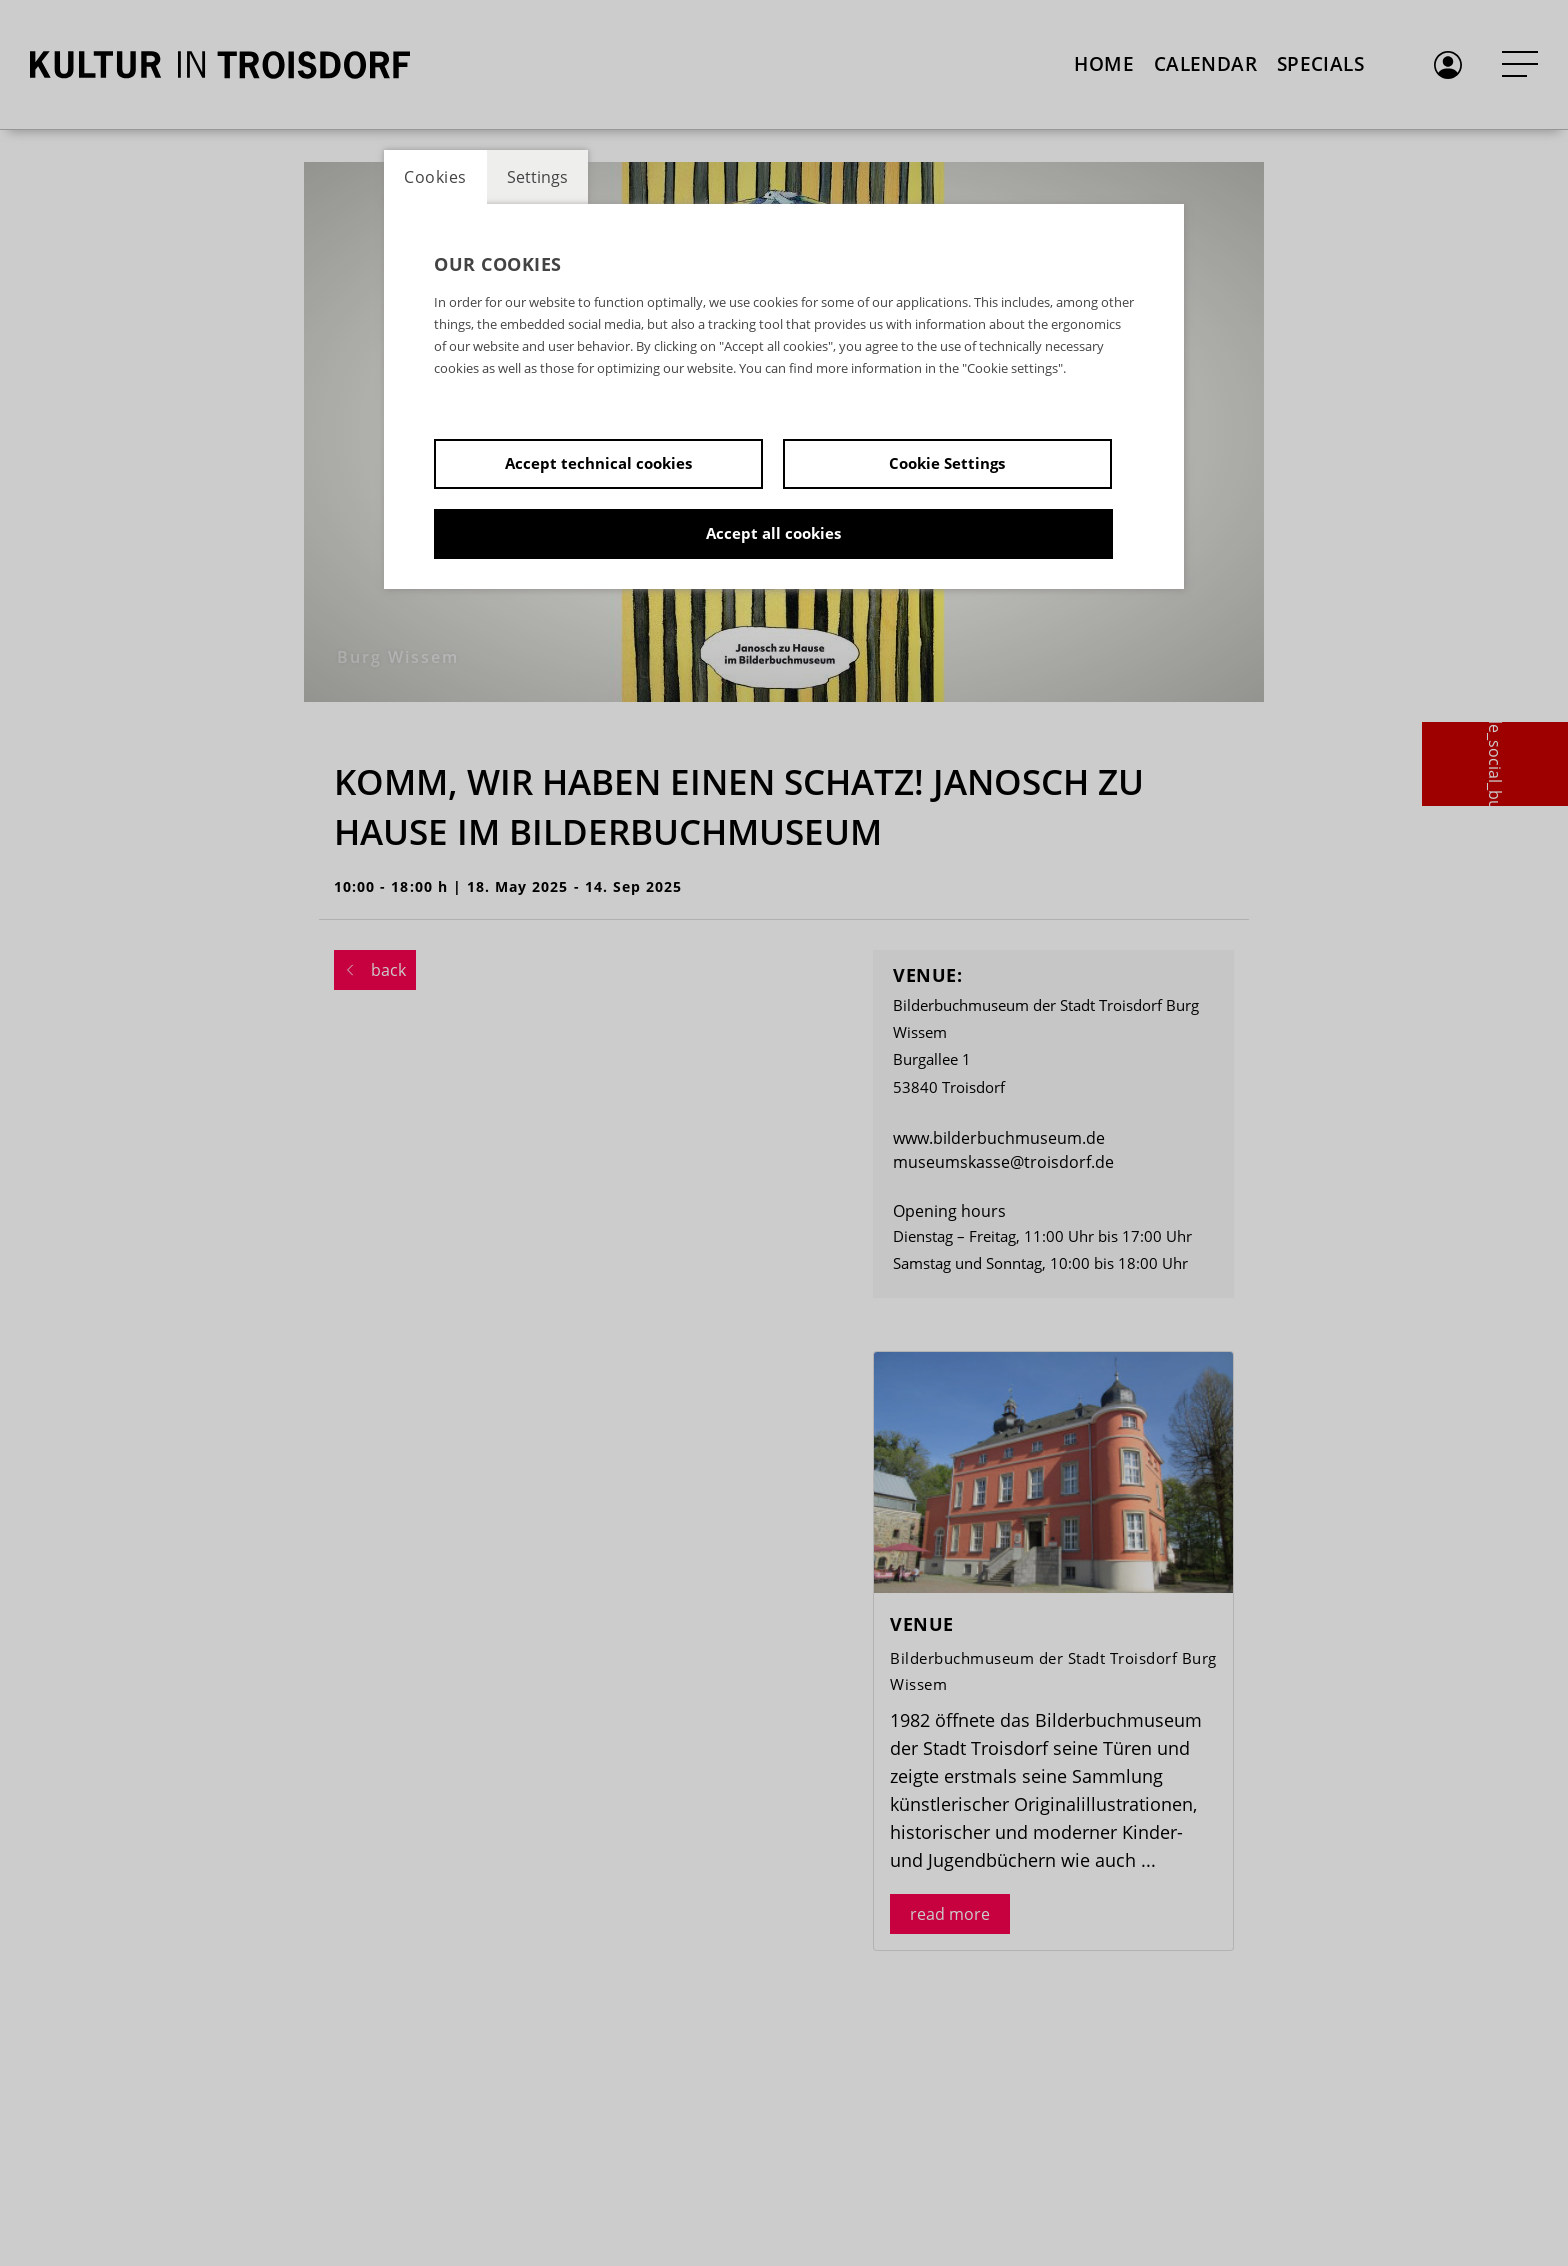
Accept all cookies (773, 533)
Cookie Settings (947, 463)
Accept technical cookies (598, 463)
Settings (537, 177)
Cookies (435, 177)
